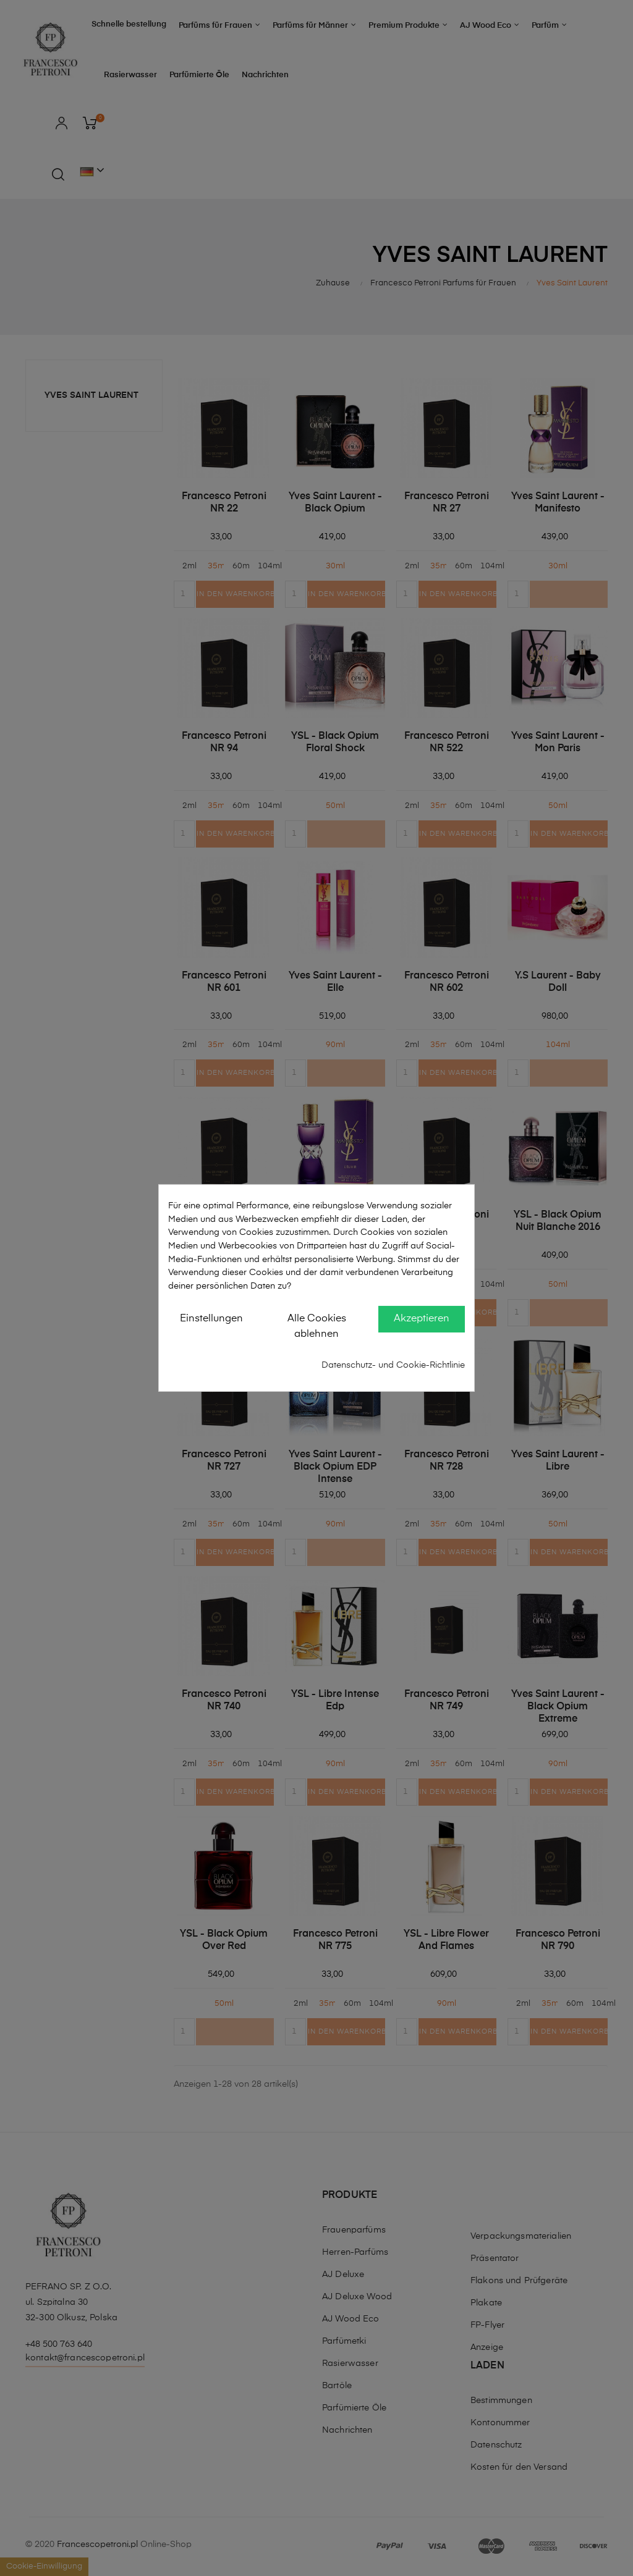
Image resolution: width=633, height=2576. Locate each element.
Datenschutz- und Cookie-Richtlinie (393, 1365)
